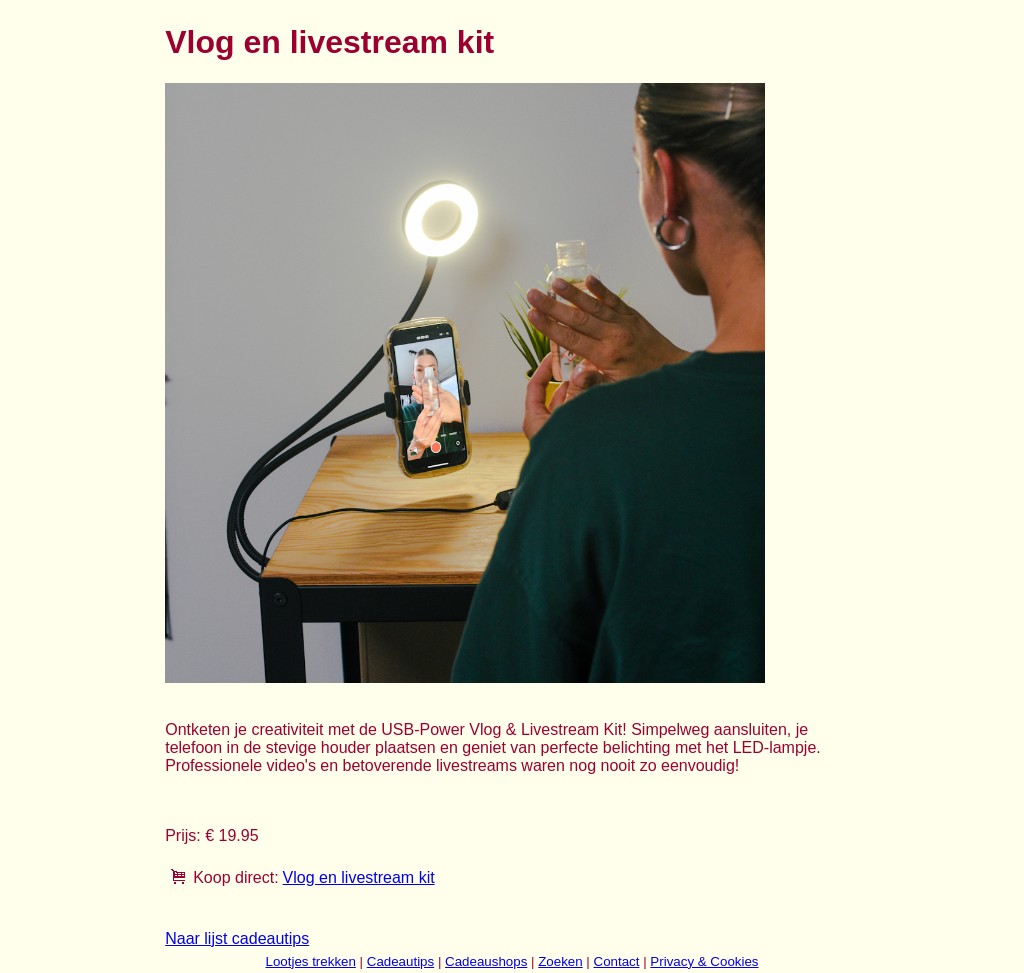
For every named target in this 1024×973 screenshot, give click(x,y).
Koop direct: (235, 877)
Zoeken (560, 961)
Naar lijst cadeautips (237, 938)
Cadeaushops (486, 961)
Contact (617, 961)
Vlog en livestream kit (359, 877)
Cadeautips (400, 961)
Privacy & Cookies (704, 961)
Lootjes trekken (310, 961)
